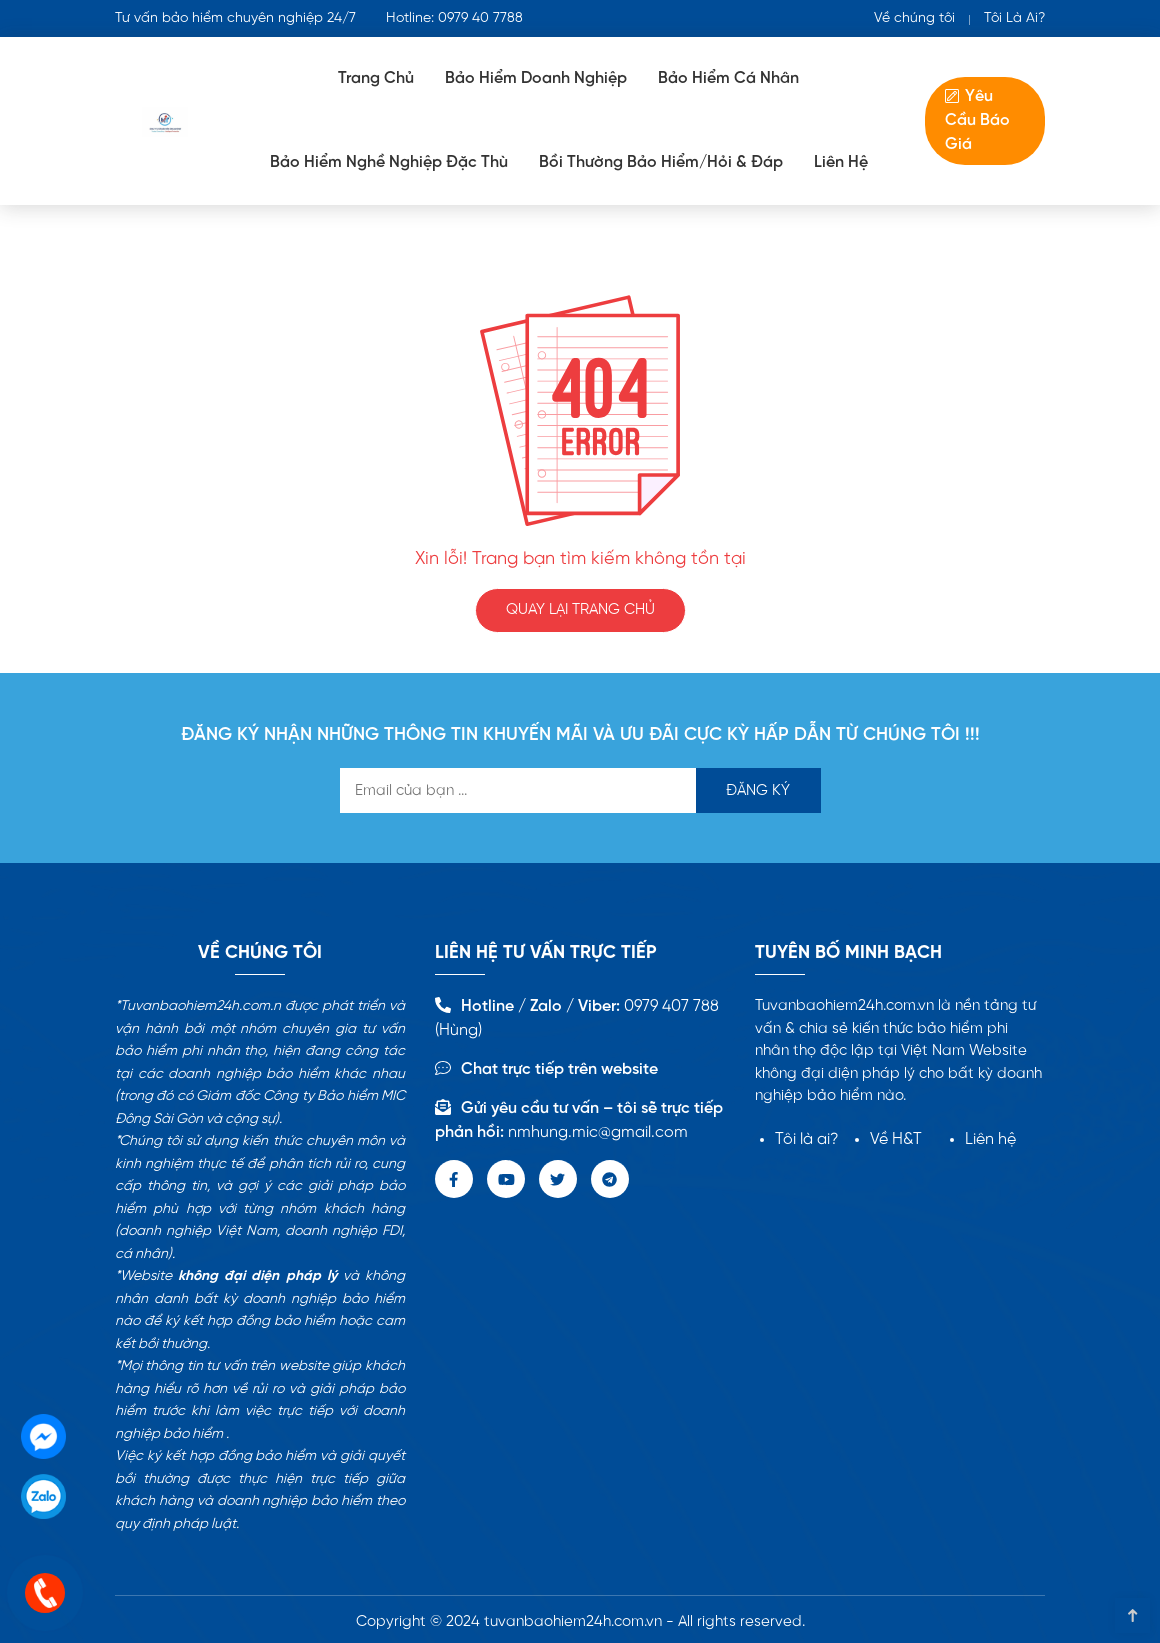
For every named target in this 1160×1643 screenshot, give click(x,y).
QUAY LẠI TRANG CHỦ (580, 610)
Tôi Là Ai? (1014, 18)
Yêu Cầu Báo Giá (977, 120)
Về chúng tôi (914, 18)
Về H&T (896, 1139)
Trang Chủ (376, 78)
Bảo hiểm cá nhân (728, 78)
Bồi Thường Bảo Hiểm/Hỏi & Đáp (661, 162)
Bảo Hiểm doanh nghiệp (536, 78)
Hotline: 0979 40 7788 (454, 18)
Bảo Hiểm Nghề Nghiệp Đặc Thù (389, 162)
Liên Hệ (841, 162)
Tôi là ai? (807, 1139)
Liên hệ (990, 1139)
